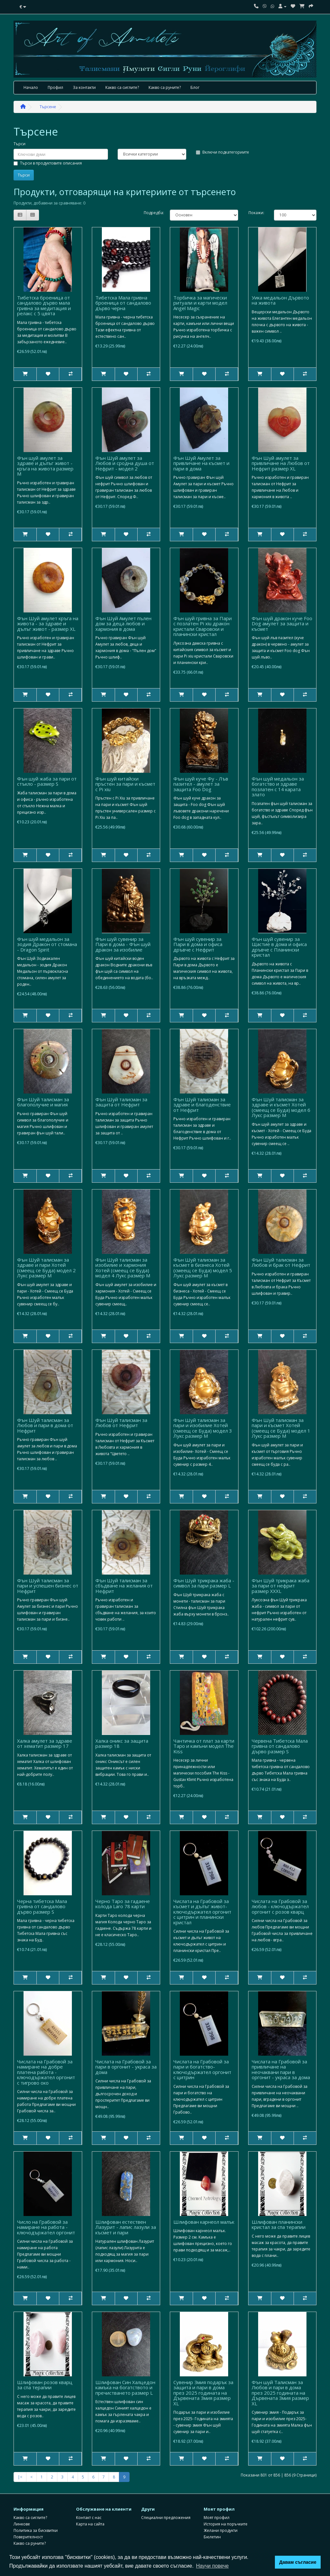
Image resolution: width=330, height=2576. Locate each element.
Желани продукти (221, 2530)
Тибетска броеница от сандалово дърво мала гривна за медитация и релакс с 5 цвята (44, 305)
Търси (19, 144)
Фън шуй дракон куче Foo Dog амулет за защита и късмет (282, 623)
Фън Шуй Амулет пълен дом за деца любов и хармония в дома (123, 623)
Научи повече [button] (212, 2566)
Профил (55, 87)
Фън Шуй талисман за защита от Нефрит (121, 1102)
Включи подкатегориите (222, 152)
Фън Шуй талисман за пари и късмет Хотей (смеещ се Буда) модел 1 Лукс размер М (281, 1428)
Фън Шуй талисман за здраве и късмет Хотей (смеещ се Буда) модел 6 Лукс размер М (281, 1107)
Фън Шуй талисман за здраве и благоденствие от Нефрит (202, 1104)
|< (20, 2477)
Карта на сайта (90, 2524)
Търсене (48, 106)
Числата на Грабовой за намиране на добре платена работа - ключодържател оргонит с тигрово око (46, 2072)
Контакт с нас (89, 2517)
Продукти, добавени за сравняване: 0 (49, 203)
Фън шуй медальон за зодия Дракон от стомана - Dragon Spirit (47, 944)
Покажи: (256, 212)
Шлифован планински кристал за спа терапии (279, 2224)
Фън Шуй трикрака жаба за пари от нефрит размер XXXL (280, 1585)
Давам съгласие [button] (297, 2562)
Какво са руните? (165, 87)
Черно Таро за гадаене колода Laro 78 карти (122, 1904)
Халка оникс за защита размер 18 (121, 1743)
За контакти (84, 87)
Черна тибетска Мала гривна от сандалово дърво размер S (42, 1906)
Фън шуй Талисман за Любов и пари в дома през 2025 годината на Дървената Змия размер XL (280, 2393)
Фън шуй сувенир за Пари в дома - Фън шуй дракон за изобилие (122, 944)
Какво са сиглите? (122, 87)
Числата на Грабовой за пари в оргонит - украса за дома (126, 2066)
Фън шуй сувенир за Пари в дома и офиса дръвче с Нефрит (197, 944)
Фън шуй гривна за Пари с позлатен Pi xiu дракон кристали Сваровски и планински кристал (202, 626)
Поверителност (28, 2537)
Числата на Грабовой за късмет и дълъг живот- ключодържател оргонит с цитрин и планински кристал (202, 1912)
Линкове (22, 2524)
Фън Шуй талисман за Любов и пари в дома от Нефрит (45, 1425)
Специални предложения (165, 2517)
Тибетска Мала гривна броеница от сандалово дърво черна (123, 302)
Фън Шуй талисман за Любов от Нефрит (121, 1423)
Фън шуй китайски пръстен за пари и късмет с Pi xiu (125, 783)
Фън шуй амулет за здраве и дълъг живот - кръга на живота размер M (45, 466)
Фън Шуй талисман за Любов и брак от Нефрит (281, 1262)
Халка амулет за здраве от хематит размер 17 (44, 1743)
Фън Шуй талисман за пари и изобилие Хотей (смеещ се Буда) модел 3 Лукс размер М (202, 1428)
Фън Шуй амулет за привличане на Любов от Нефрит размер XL (281, 463)
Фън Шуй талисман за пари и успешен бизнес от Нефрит (47, 1585)
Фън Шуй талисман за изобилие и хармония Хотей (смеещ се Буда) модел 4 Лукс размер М (122, 1267)
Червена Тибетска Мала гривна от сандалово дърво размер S (280, 1746)
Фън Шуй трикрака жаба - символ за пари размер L (203, 1583)
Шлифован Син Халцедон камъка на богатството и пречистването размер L (125, 2387)
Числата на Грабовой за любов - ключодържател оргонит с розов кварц (280, 1906)
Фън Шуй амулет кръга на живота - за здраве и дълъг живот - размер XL (47, 623)
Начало (31, 87)
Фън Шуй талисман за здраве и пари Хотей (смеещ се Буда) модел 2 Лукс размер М (46, 1267)
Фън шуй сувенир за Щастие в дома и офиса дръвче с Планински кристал (279, 947)
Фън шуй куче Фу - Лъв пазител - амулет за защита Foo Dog (200, 783)
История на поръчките (226, 2524)
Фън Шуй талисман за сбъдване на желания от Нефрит (124, 1585)
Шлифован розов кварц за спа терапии (45, 2385)
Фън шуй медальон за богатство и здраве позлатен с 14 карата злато (278, 786)
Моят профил (216, 2517)
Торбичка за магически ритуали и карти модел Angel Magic (200, 302)
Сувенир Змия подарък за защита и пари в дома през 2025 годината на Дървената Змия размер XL (203, 2393)
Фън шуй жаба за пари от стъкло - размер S (47, 781)
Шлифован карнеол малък (203, 2222)
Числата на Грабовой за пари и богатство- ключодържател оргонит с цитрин (202, 2069)
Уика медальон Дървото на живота (280, 300)
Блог (194, 87)
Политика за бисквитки (36, 2530)
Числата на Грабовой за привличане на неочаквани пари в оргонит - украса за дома (281, 2069)
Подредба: (152, 212)
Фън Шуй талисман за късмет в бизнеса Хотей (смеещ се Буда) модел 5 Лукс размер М (202, 1267)
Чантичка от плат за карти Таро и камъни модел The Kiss (203, 1746)
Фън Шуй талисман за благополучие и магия (43, 1102)
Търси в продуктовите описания (48, 163)
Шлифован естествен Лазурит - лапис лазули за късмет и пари (125, 2227)
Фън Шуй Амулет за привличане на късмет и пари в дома (201, 463)
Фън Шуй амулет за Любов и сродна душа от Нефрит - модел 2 (124, 463)
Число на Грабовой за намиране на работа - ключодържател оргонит (46, 2227)
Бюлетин (212, 2537)
